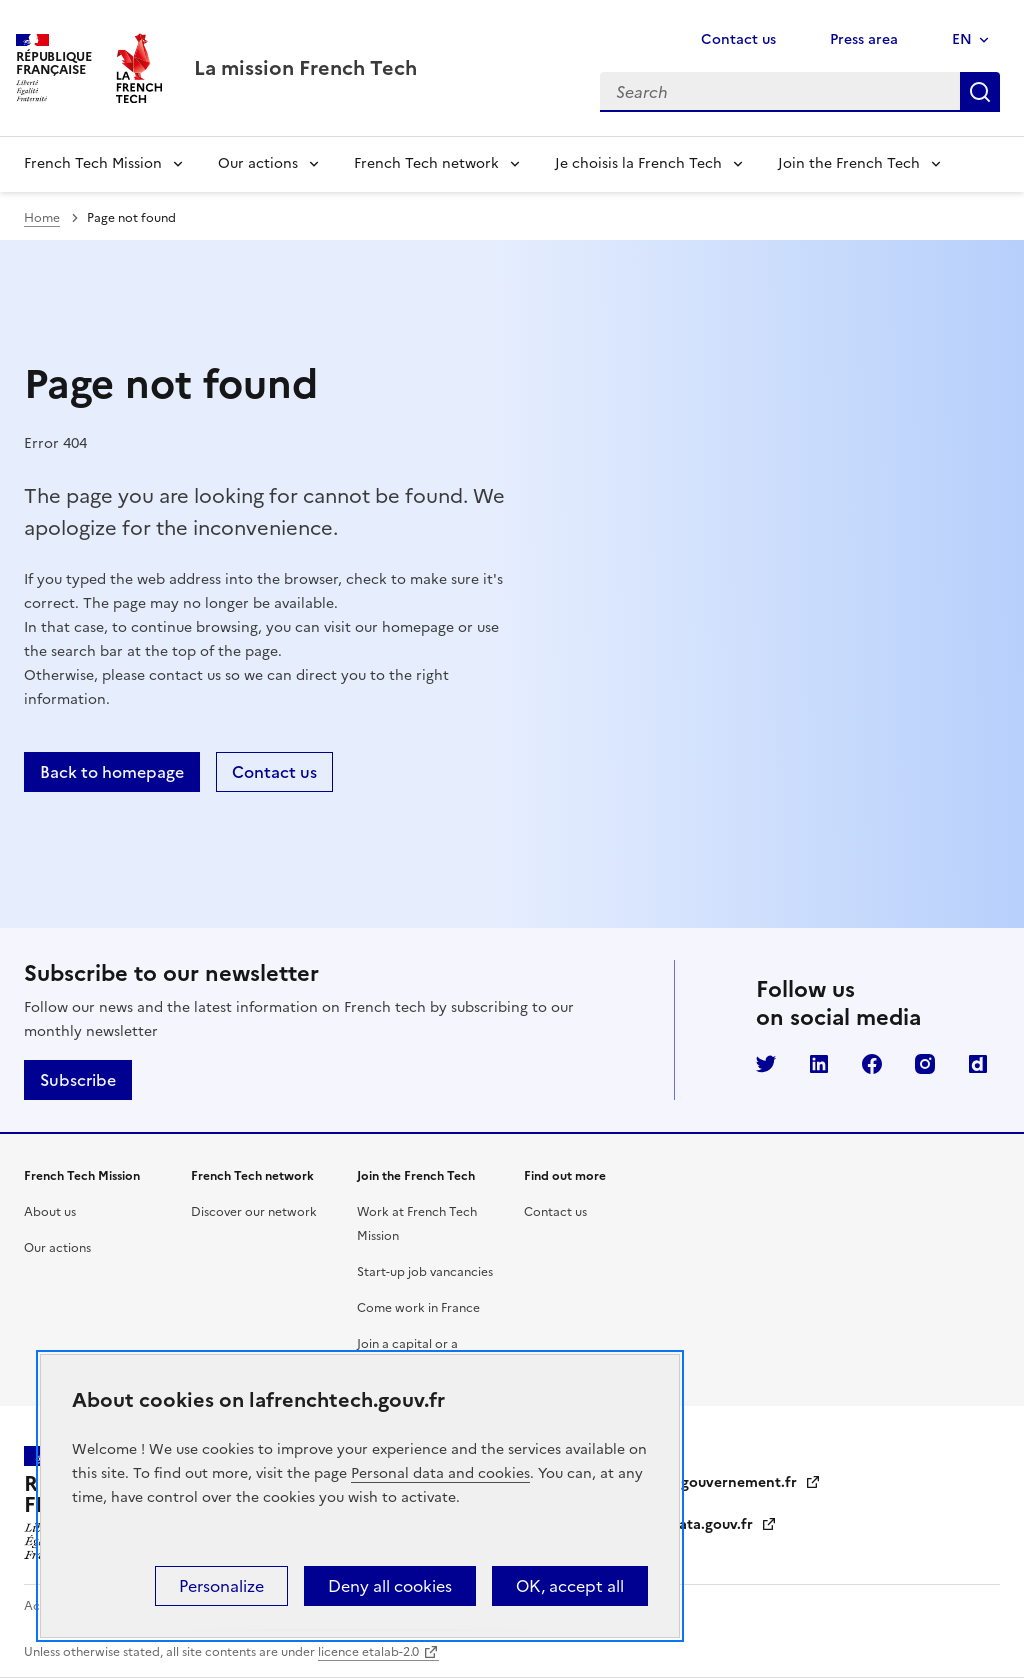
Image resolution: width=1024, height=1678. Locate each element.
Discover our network (254, 1212)
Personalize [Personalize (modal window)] (221, 1586)
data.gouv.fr (723, 1524)
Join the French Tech (849, 163)
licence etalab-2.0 (368, 1652)
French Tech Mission (93, 163)
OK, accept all (570, 1586)
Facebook (872, 1064)
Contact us (738, 39)
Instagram (925, 1064)
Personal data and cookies (440, 1473)
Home (42, 218)
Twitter (766, 1064)
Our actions (258, 163)
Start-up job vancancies (425, 1272)
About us (50, 1212)
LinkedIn (819, 1064)
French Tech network (426, 163)
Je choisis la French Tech (638, 163)
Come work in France (418, 1308)
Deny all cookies (390, 1586)
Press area (864, 39)
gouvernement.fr (751, 1482)
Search (980, 92)
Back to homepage (112, 772)
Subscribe (78, 1080)
